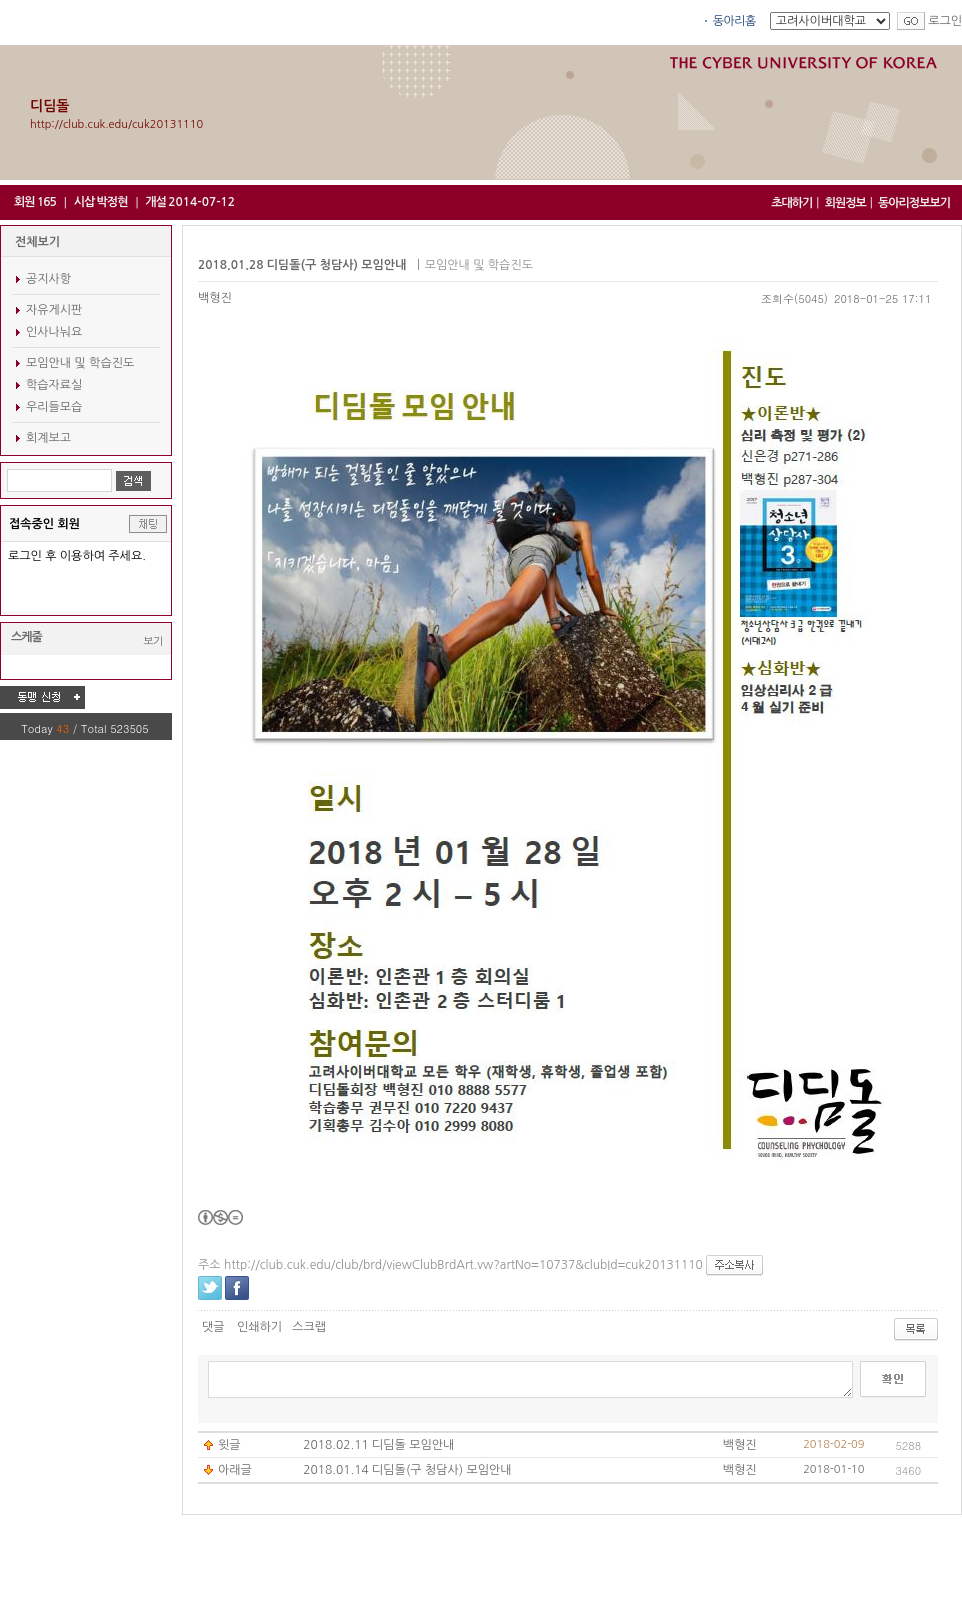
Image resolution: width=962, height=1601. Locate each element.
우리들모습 (54, 407)
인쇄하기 (259, 1327)
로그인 (945, 21)
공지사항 (48, 279)
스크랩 (309, 1327)
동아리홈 (734, 21)
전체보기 (37, 242)
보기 (153, 640)
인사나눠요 (54, 332)
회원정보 (845, 203)
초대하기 (791, 203)
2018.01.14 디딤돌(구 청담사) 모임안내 (407, 1470)
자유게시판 (54, 310)
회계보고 (48, 438)
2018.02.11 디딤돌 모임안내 (378, 1445)
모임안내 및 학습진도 (80, 363)
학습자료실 (54, 385)
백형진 (215, 298)
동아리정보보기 (914, 203)
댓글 (213, 1327)
